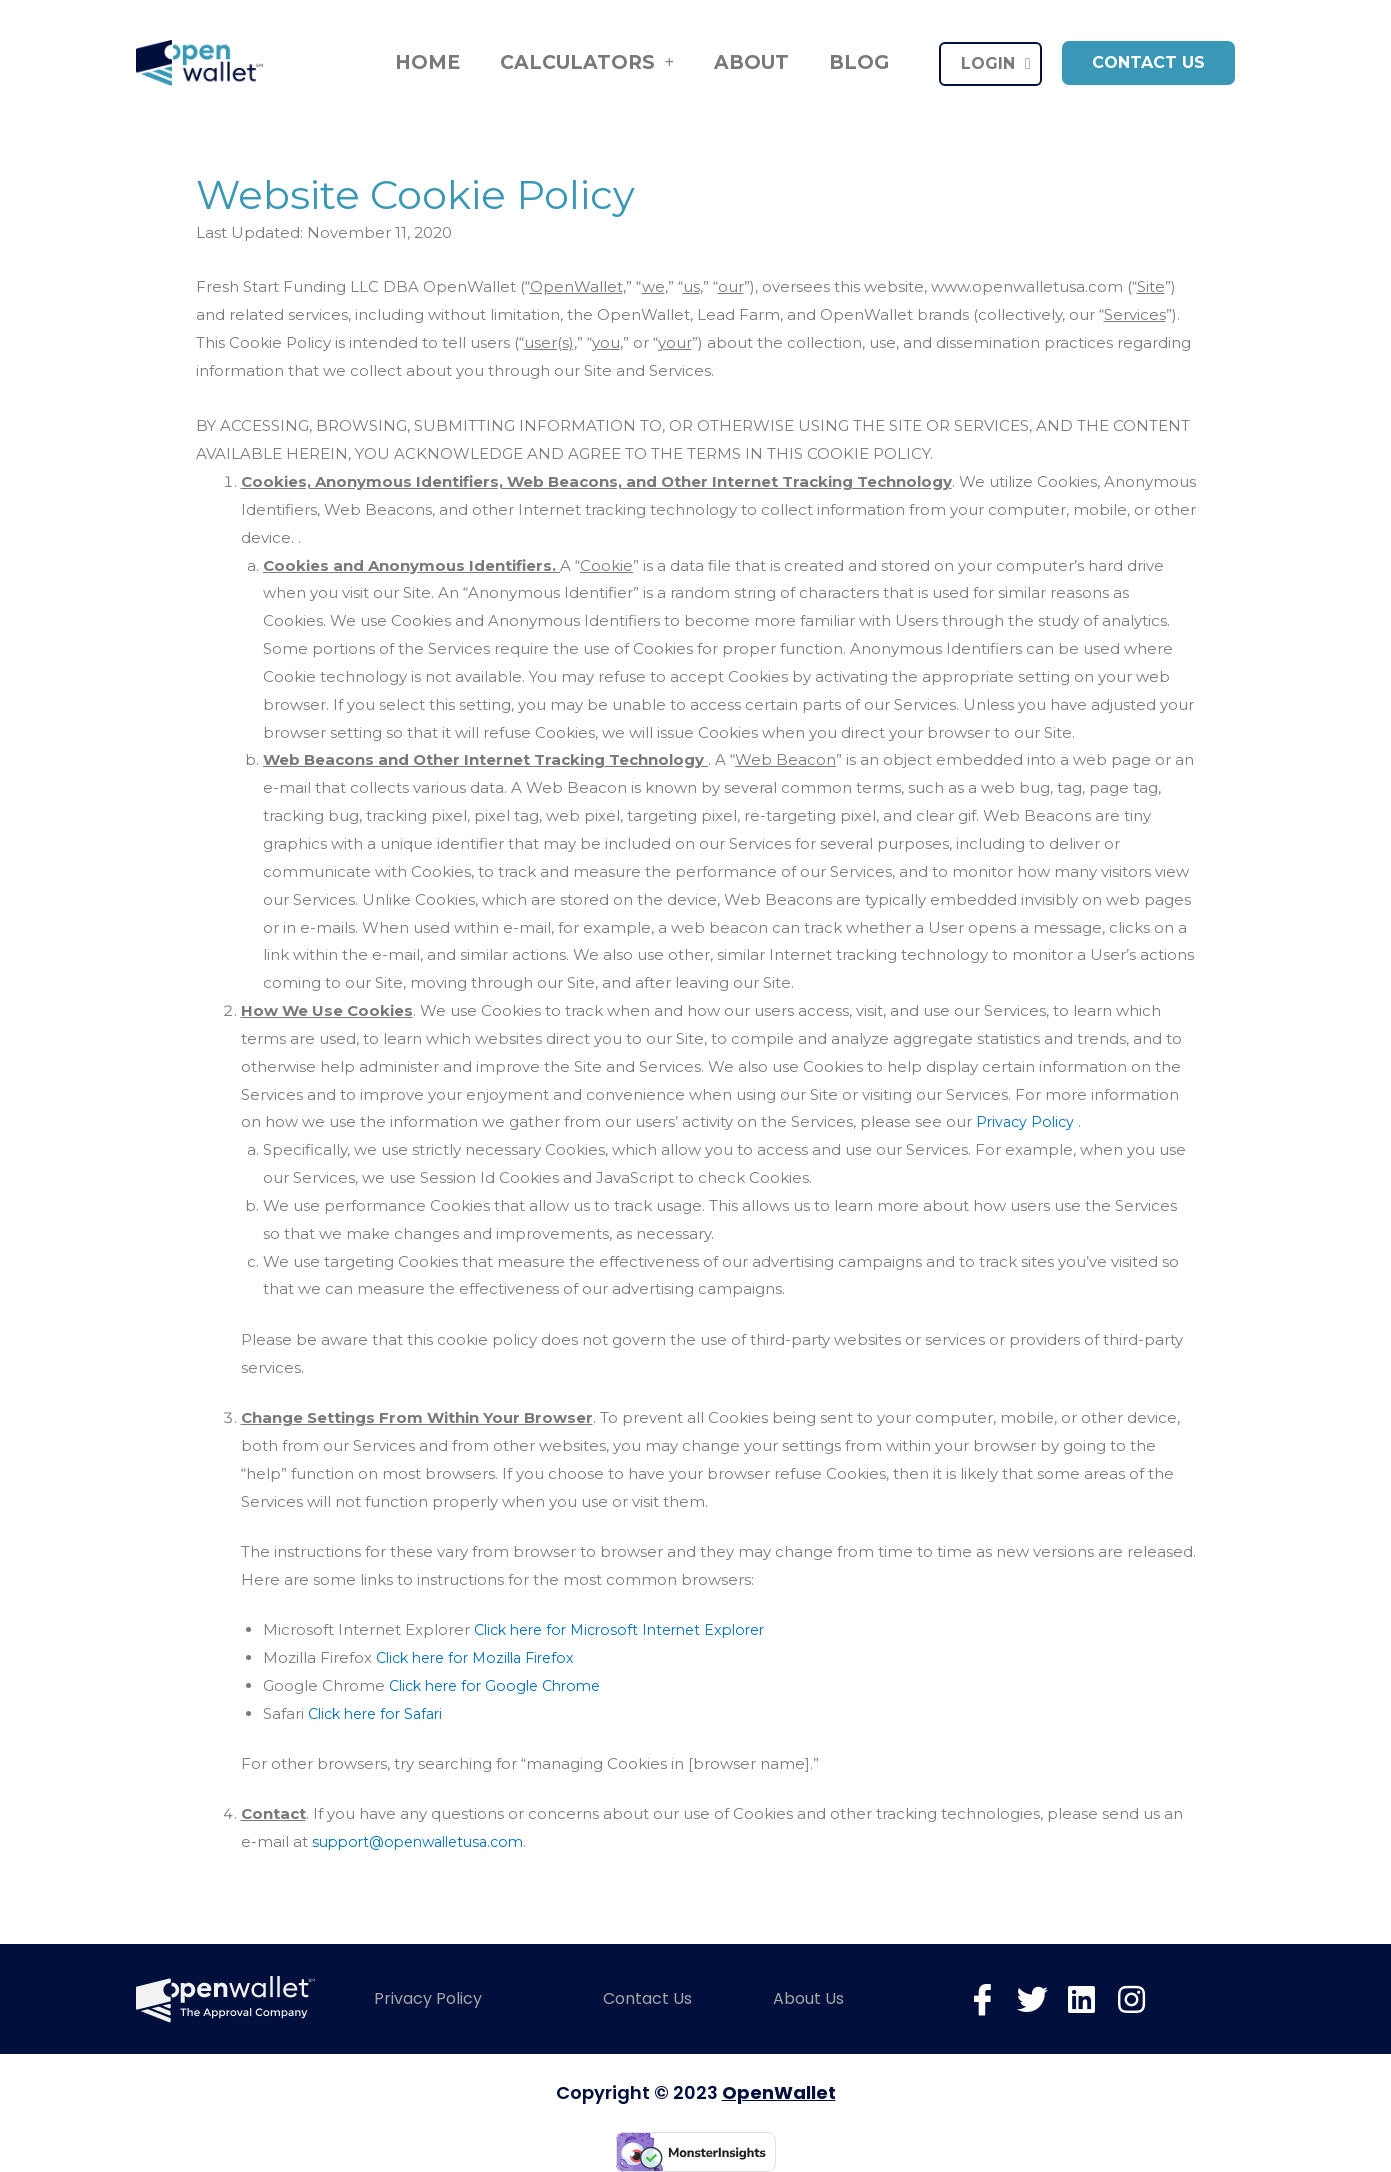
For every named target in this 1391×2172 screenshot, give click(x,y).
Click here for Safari (381, 1713)
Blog (859, 62)
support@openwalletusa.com (426, 1841)
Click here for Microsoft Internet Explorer (630, 1629)
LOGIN (996, 64)
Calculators (587, 63)
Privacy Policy (1029, 1121)
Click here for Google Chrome (502, 1685)
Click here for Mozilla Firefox (483, 1657)
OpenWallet (779, 2092)
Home (427, 62)
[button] (1148, 63)
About (751, 62)
